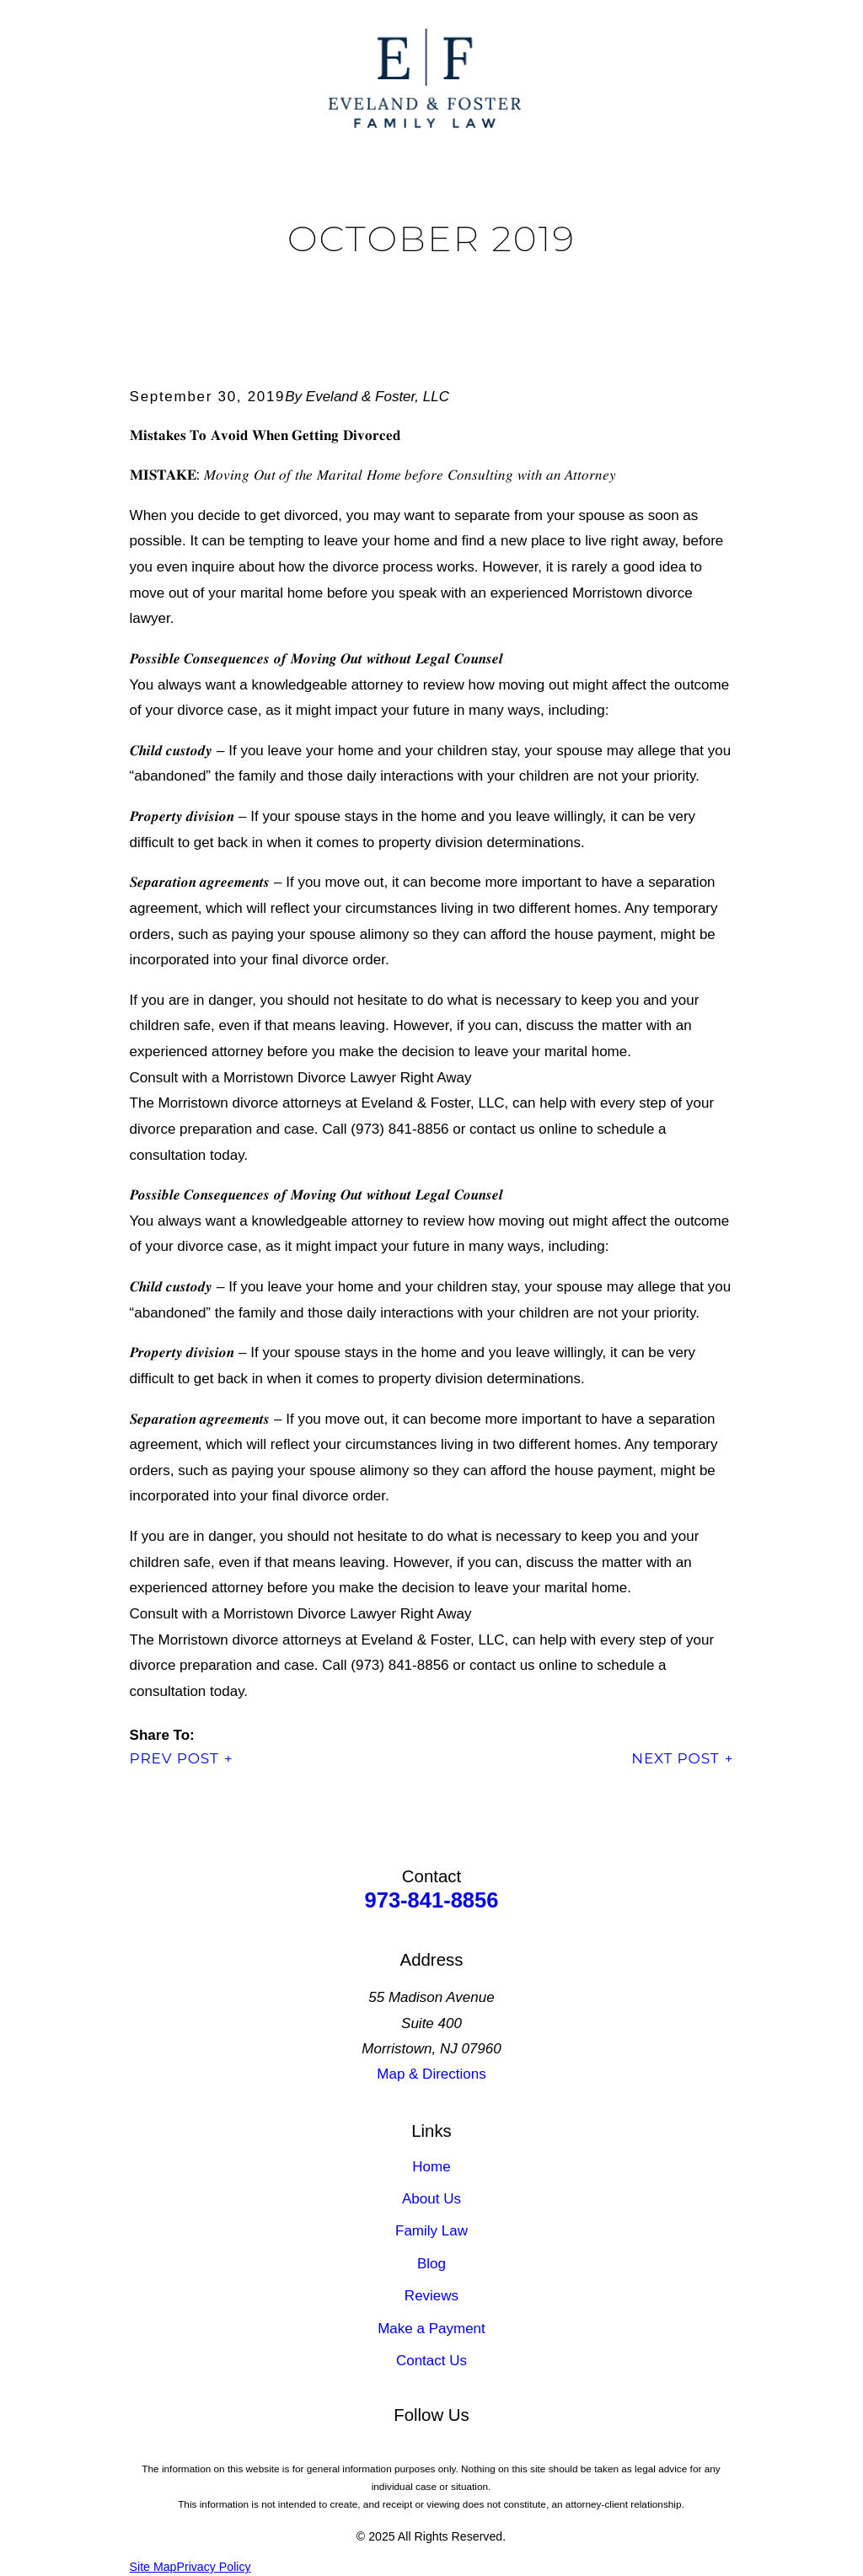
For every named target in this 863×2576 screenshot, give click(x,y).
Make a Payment (431, 2329)
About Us (431, 2199)
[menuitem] (153, 2567)
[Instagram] (494, 2450)
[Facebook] (410, 2450)
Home (431, 2167)
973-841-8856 (432, 1900)
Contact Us (431, 2361)
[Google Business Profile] (452, 2450)
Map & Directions (431, 2074)
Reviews (431, 2296)
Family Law (431, 2231)
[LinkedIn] (369, 2450)
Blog (431, 2264)
